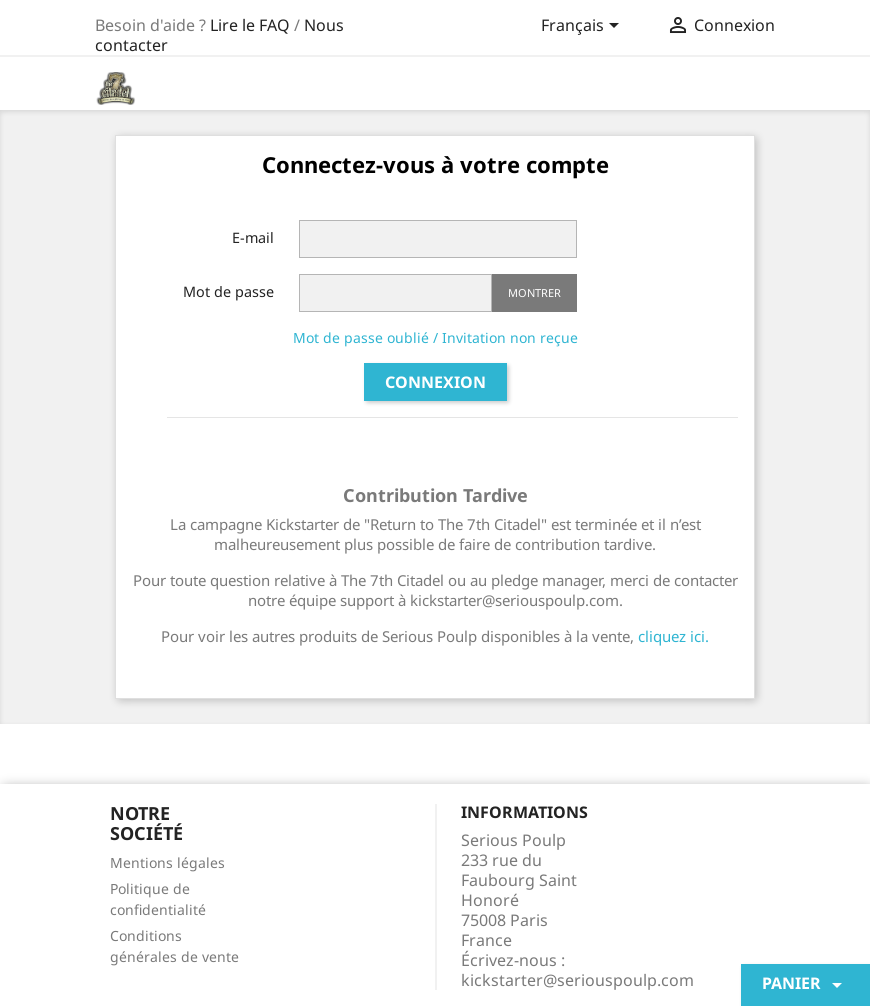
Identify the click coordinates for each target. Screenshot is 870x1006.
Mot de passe (228, 291)
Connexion (435, 382)
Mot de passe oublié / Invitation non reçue (435, 337)
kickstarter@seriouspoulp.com (577, 980)
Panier (805, 984)
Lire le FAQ (250, 25)
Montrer (534, 292)
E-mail (253, 237)
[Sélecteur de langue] (583, 27)
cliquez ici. (673, 636)
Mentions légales (167, 862)
